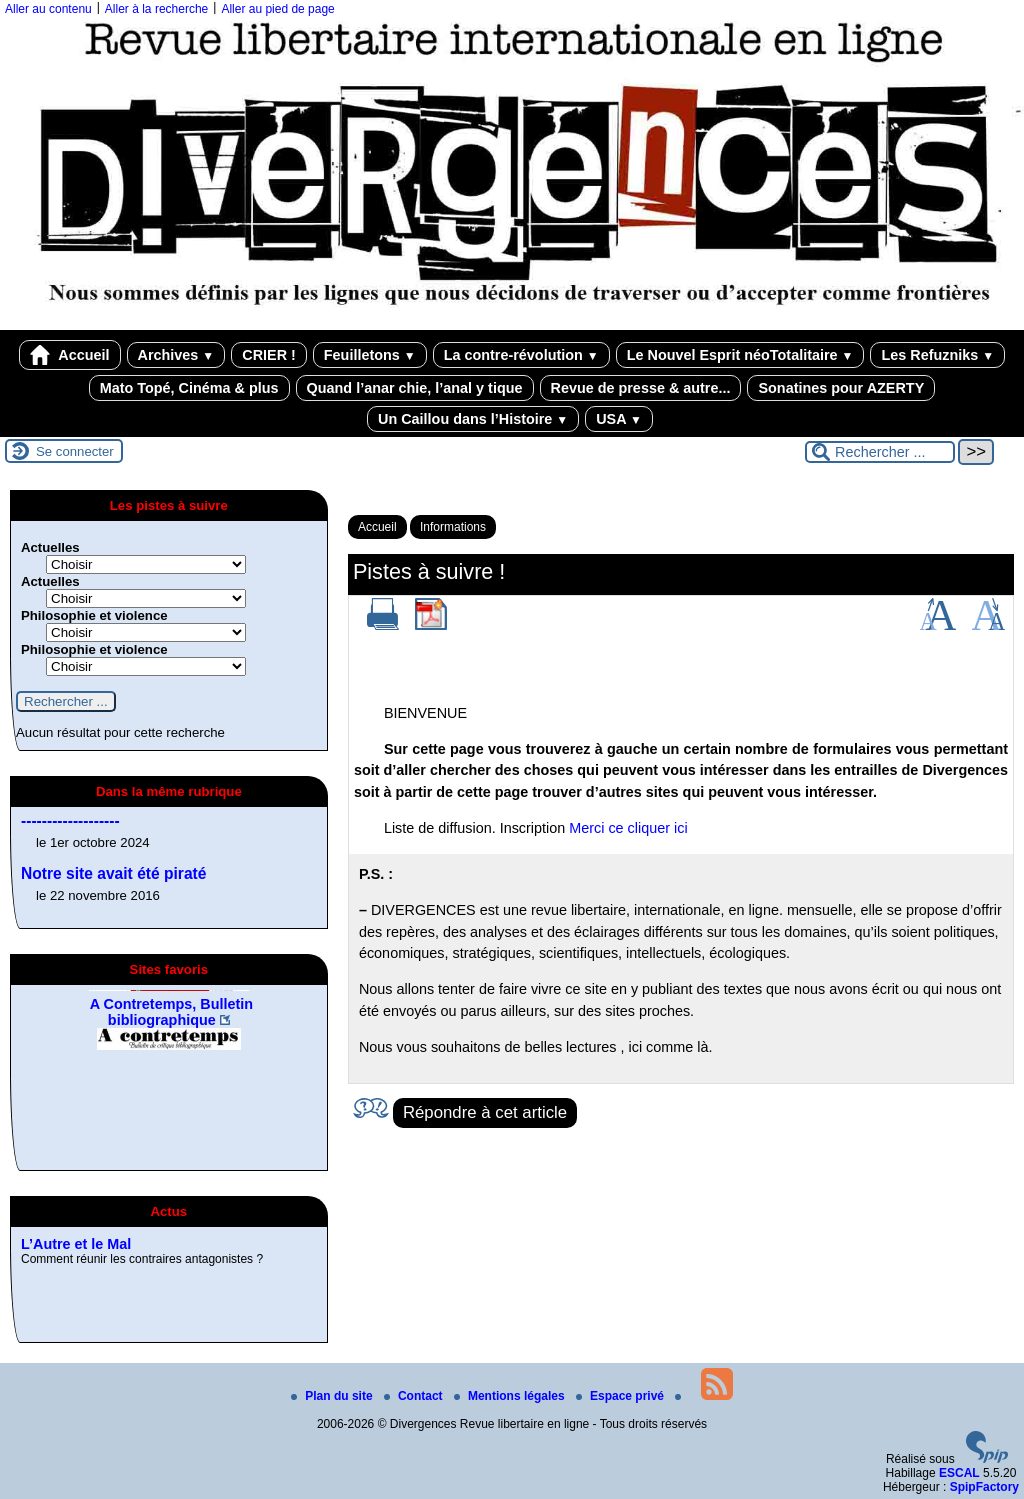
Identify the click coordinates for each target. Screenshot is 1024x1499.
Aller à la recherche (156, 9)
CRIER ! (269, 355)
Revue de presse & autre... (641, 388)
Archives (176, 355)
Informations (453, 527)
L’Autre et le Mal (76, 1314)
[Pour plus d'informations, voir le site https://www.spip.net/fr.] (987, 1459)
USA (619, 419)
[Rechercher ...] (880, 452)
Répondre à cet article (485, 1112)
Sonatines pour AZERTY (841, 388)
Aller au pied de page (277, 9)
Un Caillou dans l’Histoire (473, 419)
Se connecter (75, 451)
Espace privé (621, 1396)
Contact (415, 1396)
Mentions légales (511, 1396)
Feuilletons (370, 355)
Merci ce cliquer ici (628, 828)
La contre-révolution (521, 355)
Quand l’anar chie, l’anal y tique (415, 388)
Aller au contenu (48, 9)
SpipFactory (984, 1487)
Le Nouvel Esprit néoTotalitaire (740, 355)
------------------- (70, 820)
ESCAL (959, 1473)
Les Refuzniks (937, 355)
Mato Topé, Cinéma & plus (189, 388)
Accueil (70, 355)
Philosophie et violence (94, 615)
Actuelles (50, 547)
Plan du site (333, 1396)
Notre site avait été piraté (113, 873)
